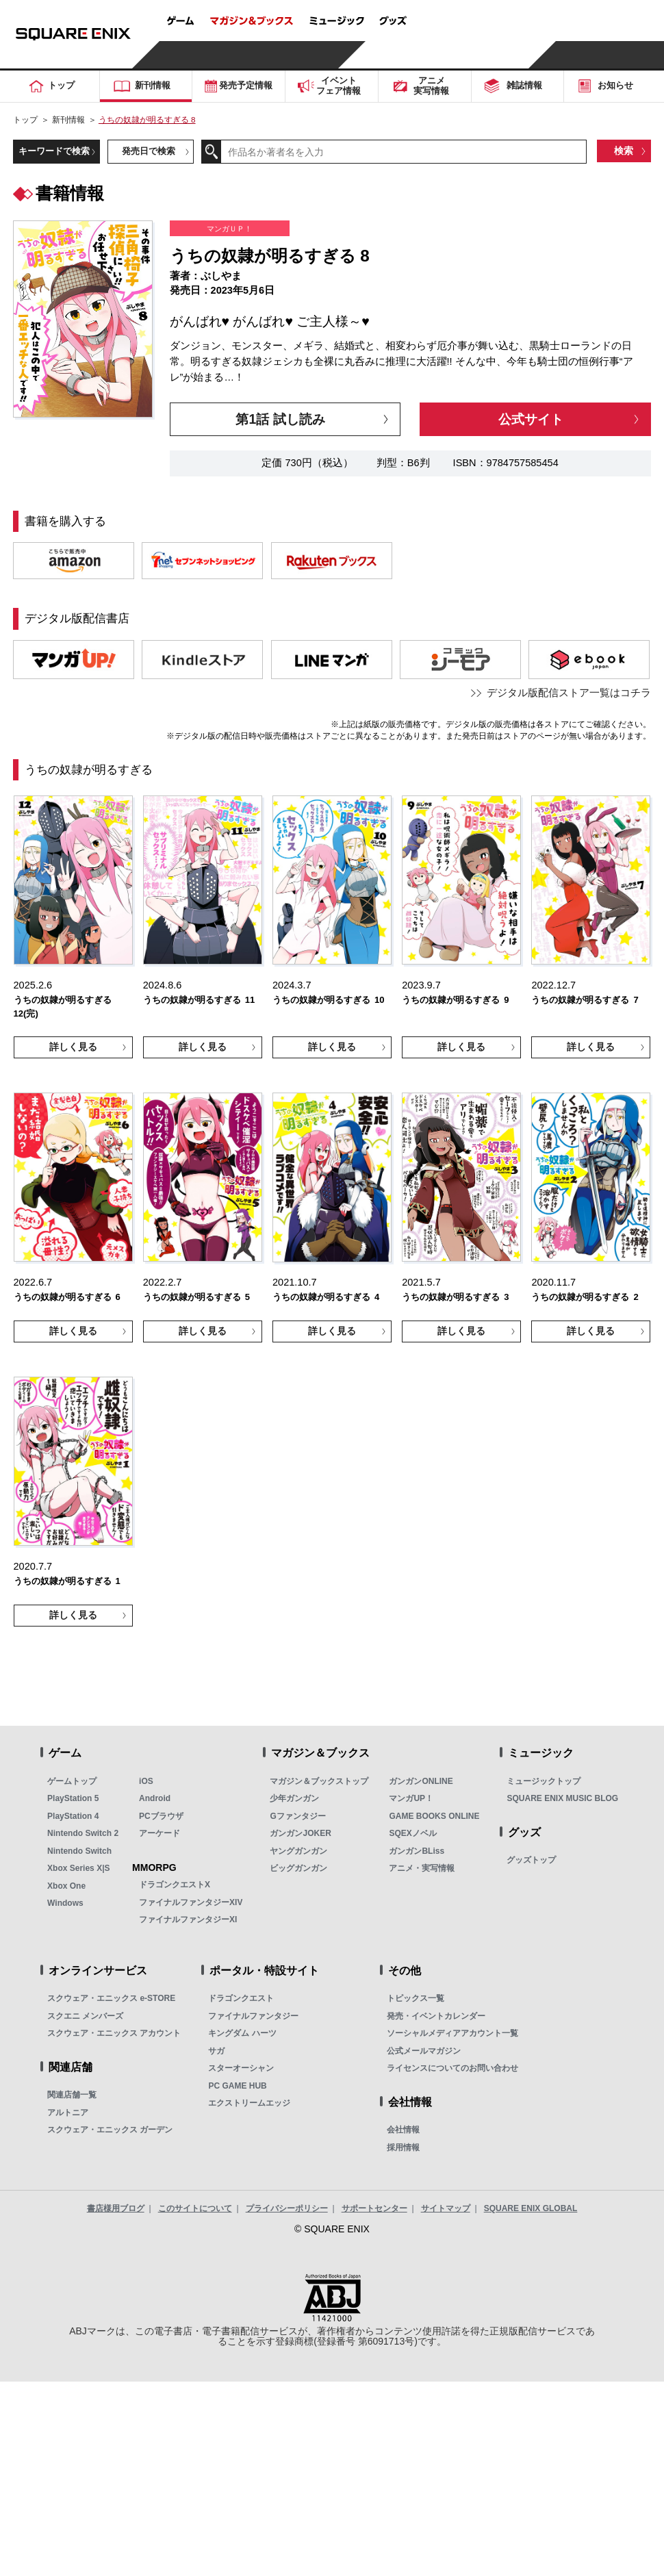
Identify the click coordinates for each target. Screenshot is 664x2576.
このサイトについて (195, 2208)
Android (154, 1798)
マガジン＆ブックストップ (319, 1781)
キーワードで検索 (54, 151)
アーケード (159, 1833)
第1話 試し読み (279, 418)
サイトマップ (445, 2208)
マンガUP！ (411, 1798)
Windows (65, 1903)
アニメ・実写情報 (422, 1868)
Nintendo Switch (79, 1851)
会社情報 (403, 2129)
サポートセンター (374, 2208)
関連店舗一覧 (72, 2095)
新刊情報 (68, 119)
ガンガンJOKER (300, 1833)
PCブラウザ (161, 1816)
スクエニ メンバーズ (85, 2016)
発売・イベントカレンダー (436, 2016)
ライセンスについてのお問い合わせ (452, 2068)
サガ (216, 2051)
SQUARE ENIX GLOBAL (531, 2208)
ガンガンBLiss (416, 1851)
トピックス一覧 (415, 1998)
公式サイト (530, 418)
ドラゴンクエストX (174, 1884)
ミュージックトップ (543, 1781)
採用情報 (403, 2147)
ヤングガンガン (298, 1851)
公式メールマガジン (424, 2051)
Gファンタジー (297, 1816)
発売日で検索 (148, 151)
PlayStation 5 (73, 1798)
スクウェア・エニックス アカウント (114, 2033)
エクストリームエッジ (249, 2103)
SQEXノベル (412, 1833)
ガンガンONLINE (420, 1781)
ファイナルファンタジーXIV (190, 1902)
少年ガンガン (294, 1798)
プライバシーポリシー (287, 2208)
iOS (146, 1781)
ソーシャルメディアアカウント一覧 (452, 2033)
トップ (25, 119)
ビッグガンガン (298, 1868)
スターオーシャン (241, 2068)
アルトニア (67, 2112)
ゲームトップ (72, 1781)
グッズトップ (531, 1860)
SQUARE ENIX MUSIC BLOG (562, 1798)
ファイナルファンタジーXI (188, 1919)
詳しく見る (73, 1047)
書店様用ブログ (115, 2208)
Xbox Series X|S (78, 1868)
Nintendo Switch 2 (82, 1833)
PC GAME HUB (237, 2086)
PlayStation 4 (73, 1816)
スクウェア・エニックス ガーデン (110, 2129)
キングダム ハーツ (242, 2033)
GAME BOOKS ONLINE (434, 1816)
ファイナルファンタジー (253, 2016)
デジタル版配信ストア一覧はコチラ (569, 692)
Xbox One (66, 1886)
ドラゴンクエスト (241, 1998)
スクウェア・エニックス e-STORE (111, 1998)
